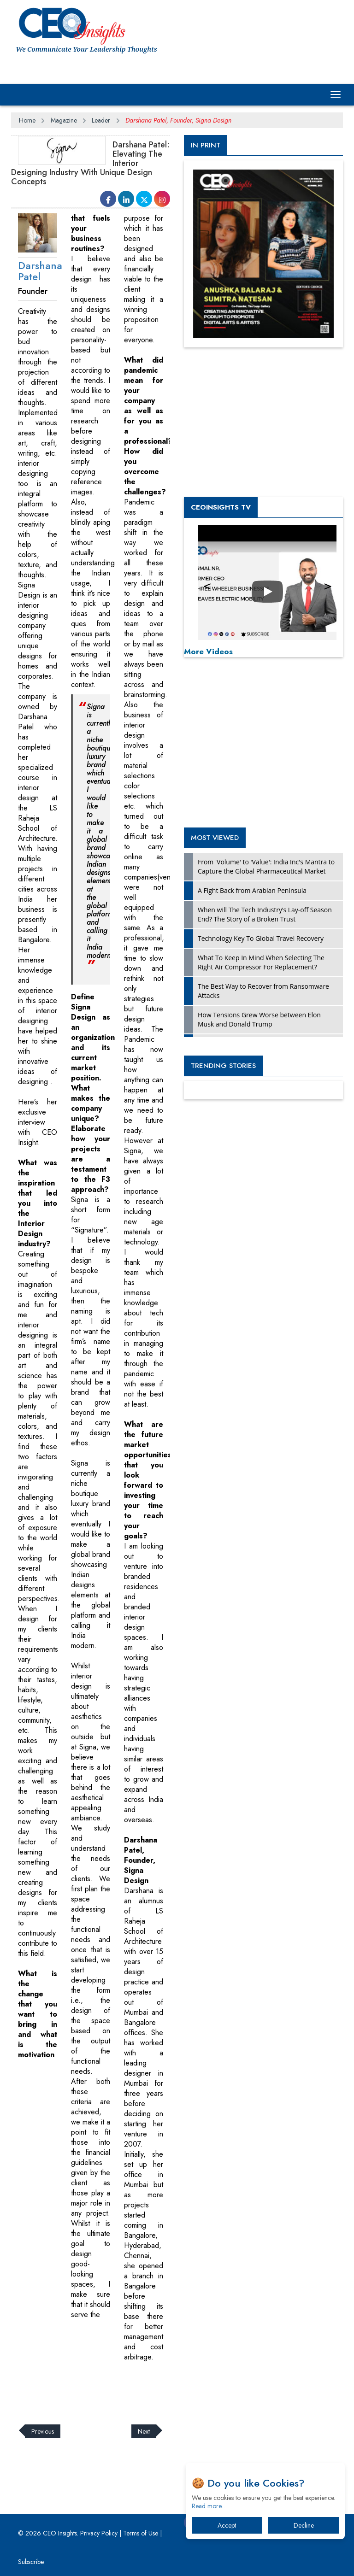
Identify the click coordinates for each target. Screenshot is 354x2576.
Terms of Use (140, 2533)
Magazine (64, 120)
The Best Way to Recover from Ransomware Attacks (263, 991)
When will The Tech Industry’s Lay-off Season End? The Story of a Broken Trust (265, 914)
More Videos (208, 651)
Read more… (209, 2506)
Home (27, 120)
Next (144, 2431)
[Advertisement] (179, 2387)
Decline (304, 2525)
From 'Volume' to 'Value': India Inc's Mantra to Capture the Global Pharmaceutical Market (266, 866)
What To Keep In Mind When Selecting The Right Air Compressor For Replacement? (261, 962)
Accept (227, 2525)
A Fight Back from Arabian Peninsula (252, 890)
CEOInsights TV (221, 507)
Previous (42, 2431)
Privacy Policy (99, 2533)
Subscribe (31, 2561)
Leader (101, 120)
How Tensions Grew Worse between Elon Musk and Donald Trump (259, 1019)
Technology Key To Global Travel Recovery (261, 938)
